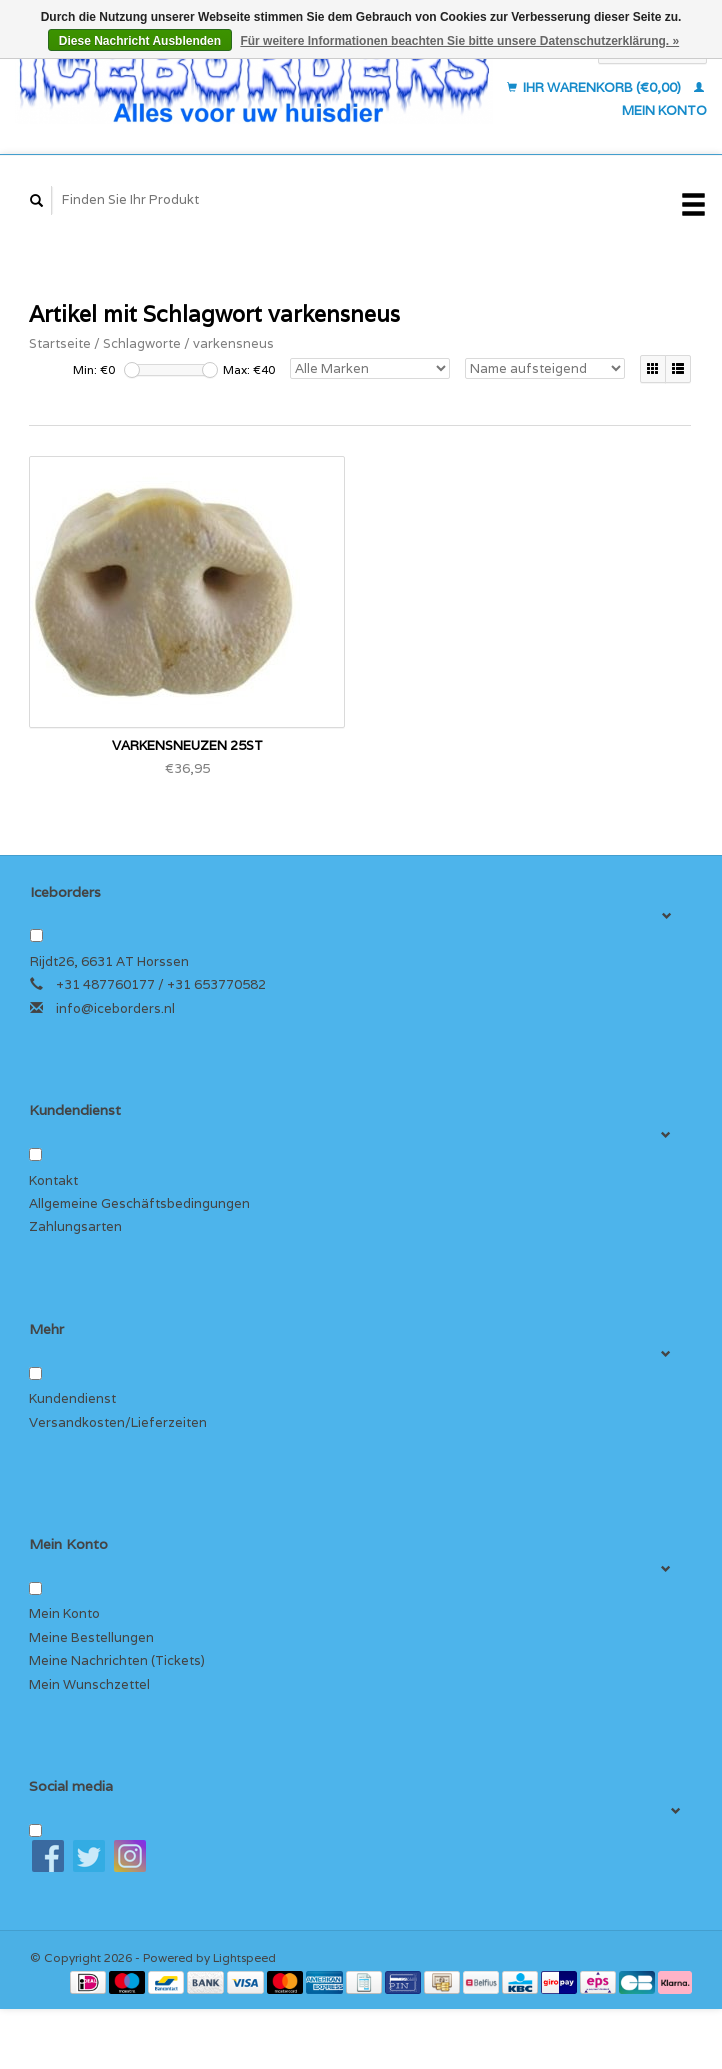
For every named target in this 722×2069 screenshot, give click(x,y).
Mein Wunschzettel (89, 1684)
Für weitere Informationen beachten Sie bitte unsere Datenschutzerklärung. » (459, 41)
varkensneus (233, 343)
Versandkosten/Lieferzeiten (118, 1422)
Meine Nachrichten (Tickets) (117, 1660)
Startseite (60, 343)
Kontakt (53, 1180)
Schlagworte (142, 343)
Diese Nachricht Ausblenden (140, 41)
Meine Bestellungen (91, 1637)
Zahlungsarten (75, 1226)
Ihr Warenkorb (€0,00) (595, 87)
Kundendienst (72, 1398)
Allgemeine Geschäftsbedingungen (139, 1203)
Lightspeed (244, 1957)
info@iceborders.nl (115, 1008)
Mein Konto (64, 1613)
